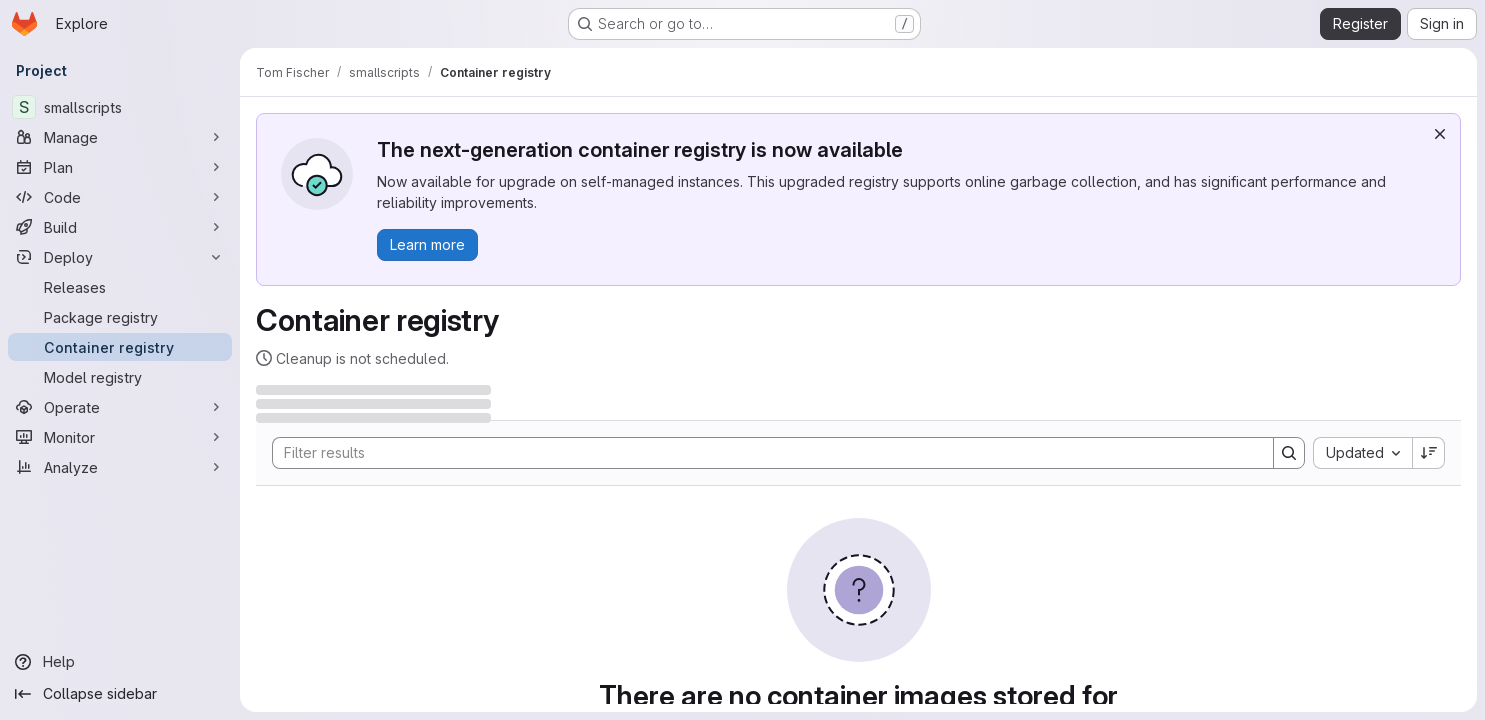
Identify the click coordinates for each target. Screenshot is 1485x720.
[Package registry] (120, 317)
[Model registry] (120, 377)
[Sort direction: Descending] (1429, 453)
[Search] (763, 453)
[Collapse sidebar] (120, 694)
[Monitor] (120, 437)
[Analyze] (120, 467)
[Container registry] (120, 347)
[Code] (120, 197)
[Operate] (120, 407)
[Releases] (120, 287)
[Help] (120, 662)
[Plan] (120, 167)
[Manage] (120, 137)
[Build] (120, 227)
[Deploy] (120, 257)
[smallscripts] (120, 107)
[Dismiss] (1440, 134)
